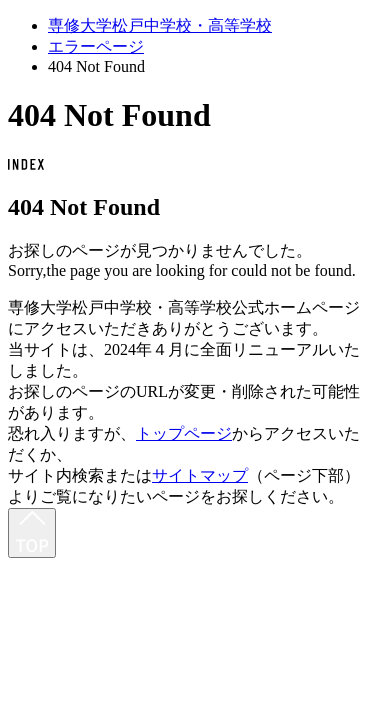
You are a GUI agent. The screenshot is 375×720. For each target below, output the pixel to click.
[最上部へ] (32, 533)
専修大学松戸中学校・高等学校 (160, 25)
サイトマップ (200, 475)
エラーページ (96, 46)
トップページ (184, 433)
